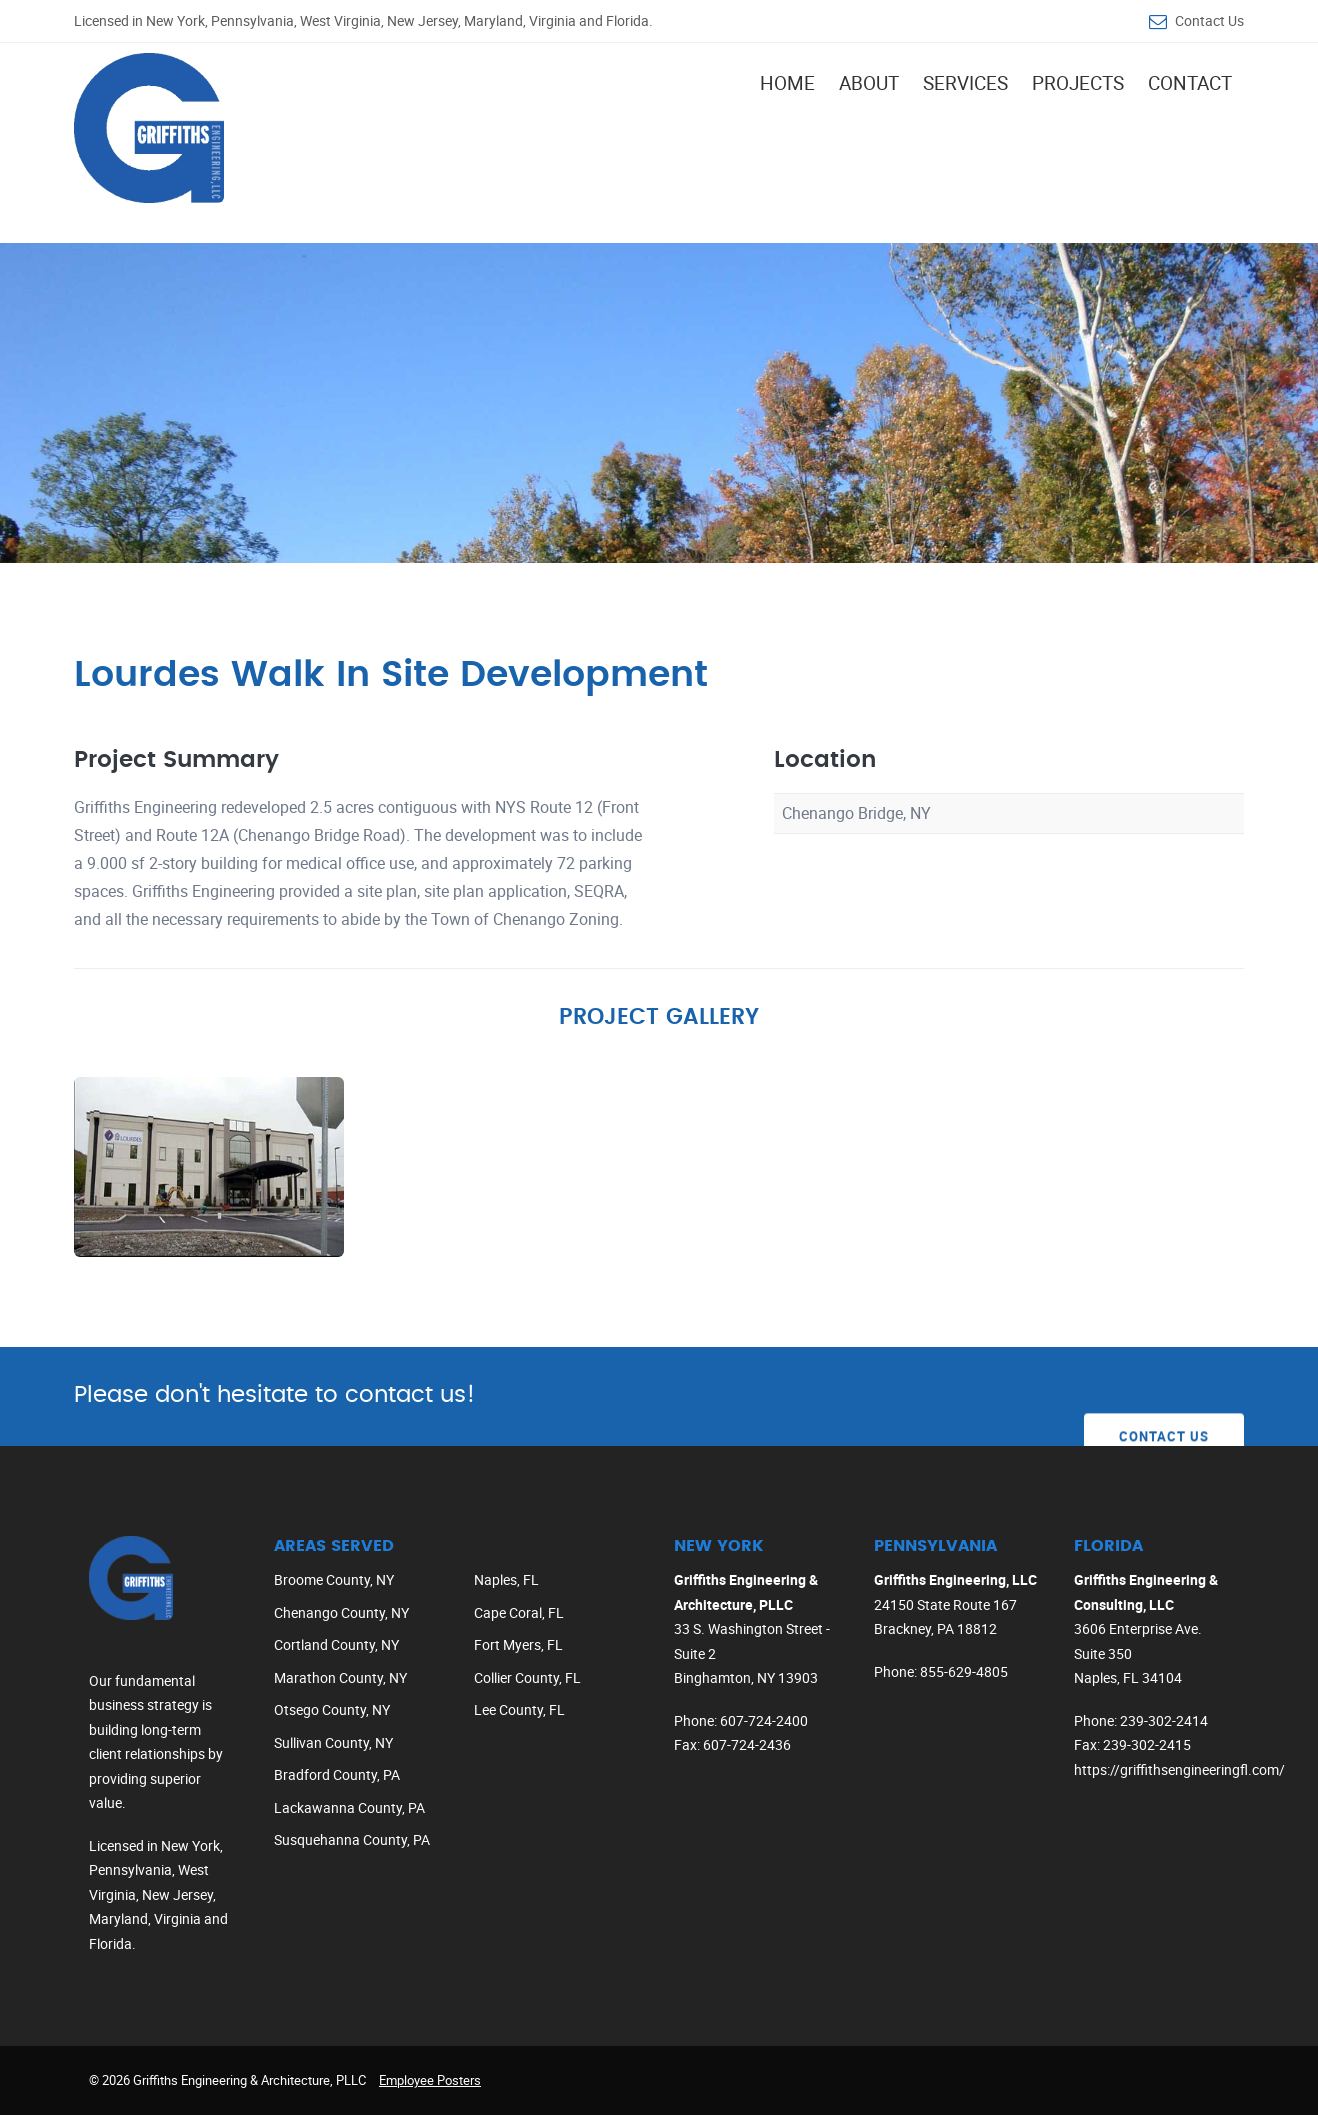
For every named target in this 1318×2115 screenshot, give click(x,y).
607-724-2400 (764, 1720)
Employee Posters (430, 2080)
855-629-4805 (964, 1671)
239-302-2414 (1164, 1720)
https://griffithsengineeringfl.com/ (1179, 1769)
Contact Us (1209, 20)
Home (787, 83)
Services (965, 83)
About (869, 83)
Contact (1190, 83)
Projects (1078, 83)
